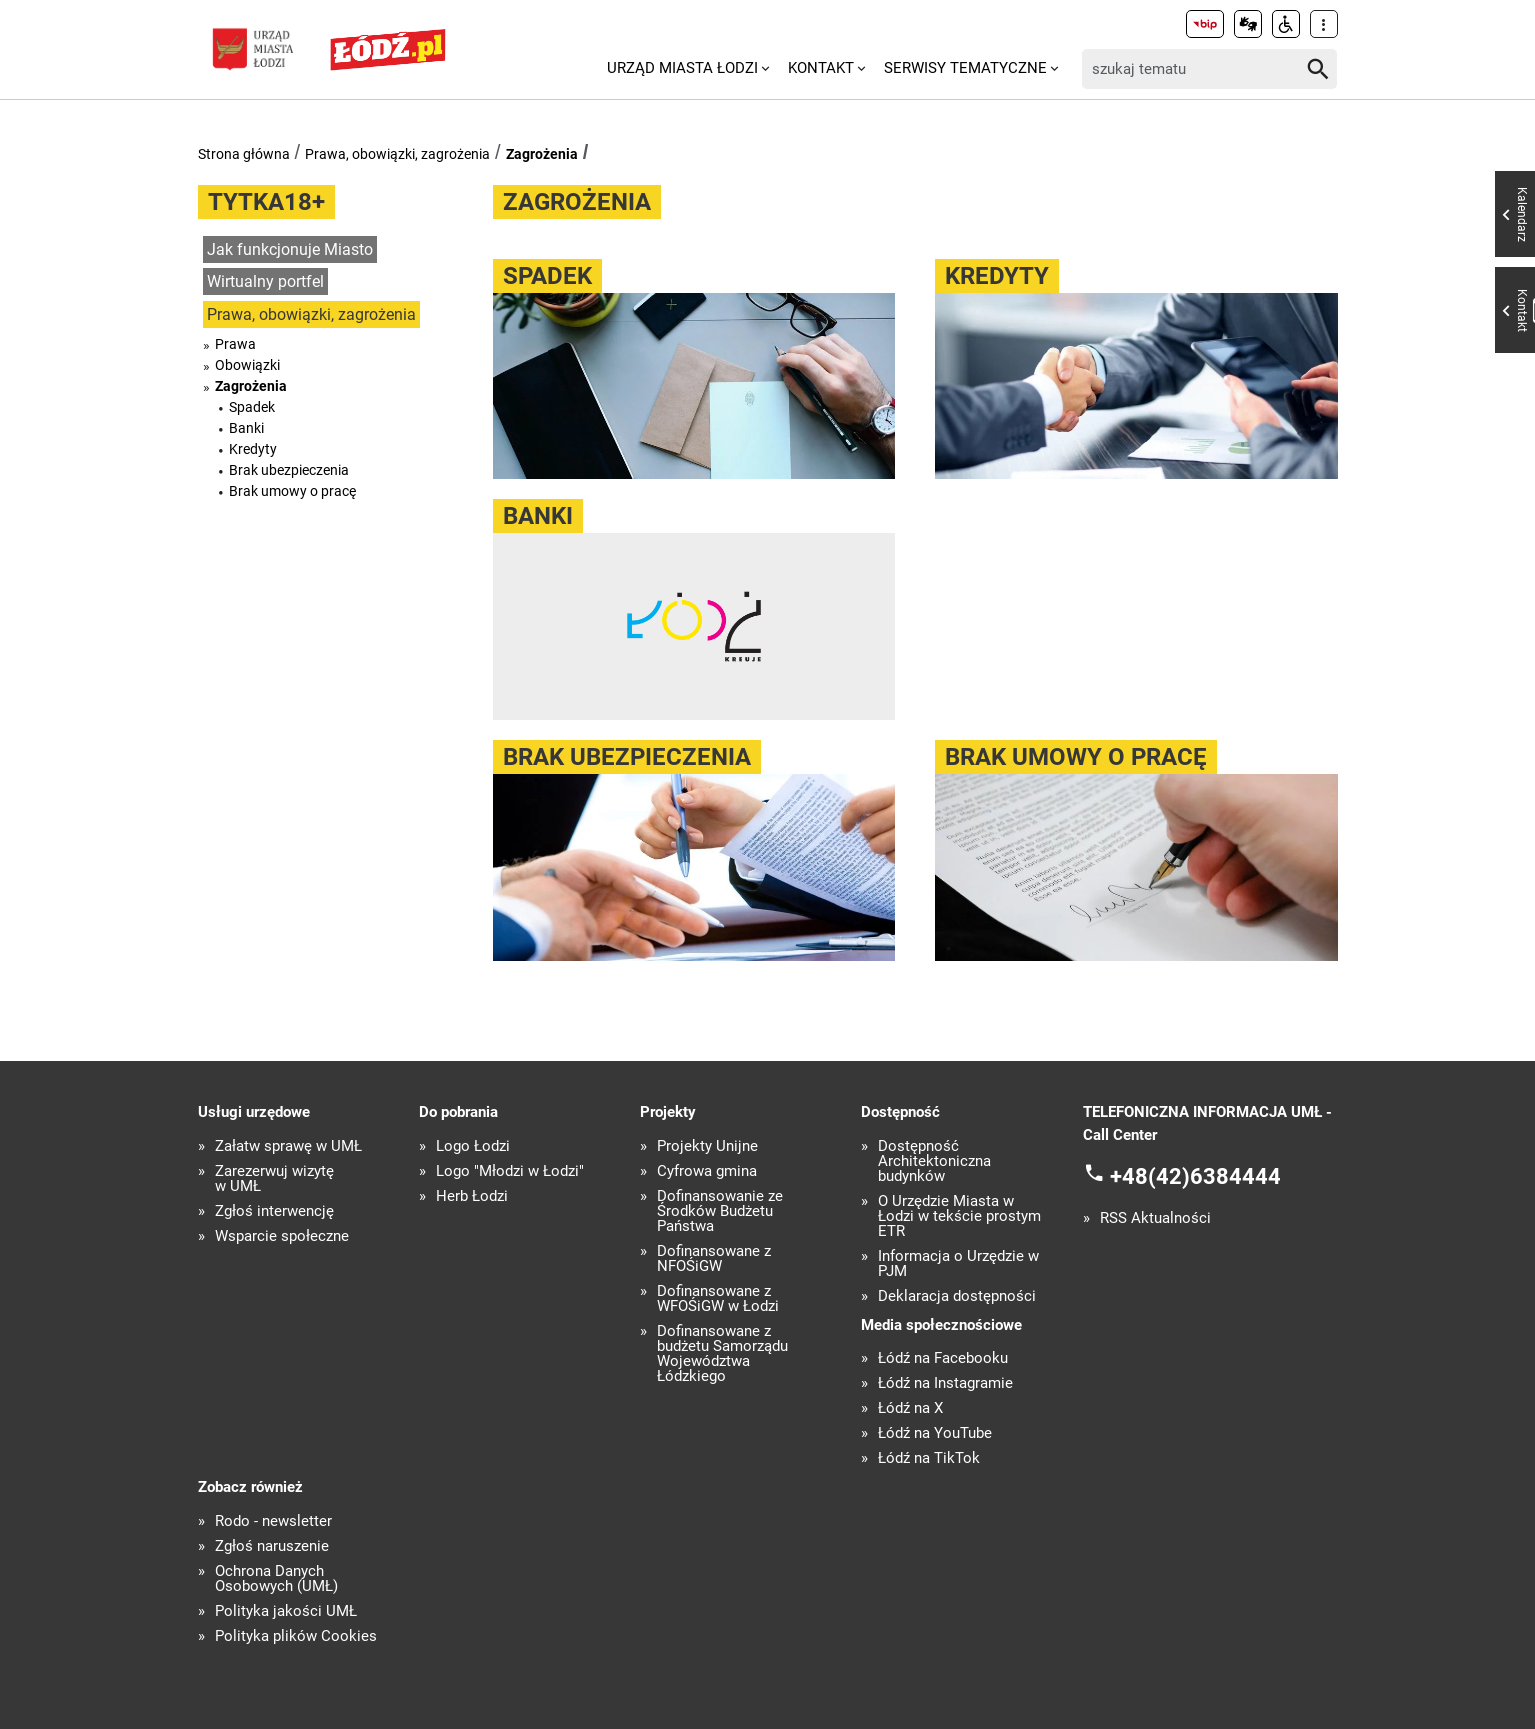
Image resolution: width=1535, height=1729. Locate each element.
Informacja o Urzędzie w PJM (958, 1264)
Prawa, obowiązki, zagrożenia (397, 154)
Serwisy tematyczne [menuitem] (965, 68)
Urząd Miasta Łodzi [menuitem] (682, 68)
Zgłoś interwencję (274, 1211)
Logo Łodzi (473, 1146)
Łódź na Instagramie (945, 1383)
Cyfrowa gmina (707, 1171)
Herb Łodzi (472, 1196)
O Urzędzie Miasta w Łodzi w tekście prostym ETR (959, 1216)
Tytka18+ (266, 202)
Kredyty (253, 449)
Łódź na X (910, 1408)
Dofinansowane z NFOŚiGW (714, 1259)
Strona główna (244, 154)
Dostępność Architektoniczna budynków (934, 1161)
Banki (246, 428)
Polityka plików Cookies (296, 1636)
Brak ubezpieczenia (289, 470)
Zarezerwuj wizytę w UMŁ (274, 1179)
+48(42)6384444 (1195, 1176)
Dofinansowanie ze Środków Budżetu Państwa (720, 1211)
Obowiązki (247, 365)
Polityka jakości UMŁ (286, 1611)
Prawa (235, 344)
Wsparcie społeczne (282, 1236)
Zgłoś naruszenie (272, 1546)
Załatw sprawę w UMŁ (288, 1146)
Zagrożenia (542, 154)
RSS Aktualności (1155, 1218)
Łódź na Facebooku (943, 1358)
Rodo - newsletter (273, 1521)
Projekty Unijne (707, 1146)
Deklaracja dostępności (957, 1296)
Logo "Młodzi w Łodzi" (510, 1171)
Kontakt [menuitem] (821, 68)
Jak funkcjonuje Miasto (290, 249)
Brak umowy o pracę (292, 491)
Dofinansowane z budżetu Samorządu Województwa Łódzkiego (722, 1354)
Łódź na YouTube (935, 1433)
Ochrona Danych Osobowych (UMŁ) (276, 1579)
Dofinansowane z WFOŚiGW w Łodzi (718, 1299)
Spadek (252, 407)
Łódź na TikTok (929, 1458)
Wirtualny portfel (265, 281)
